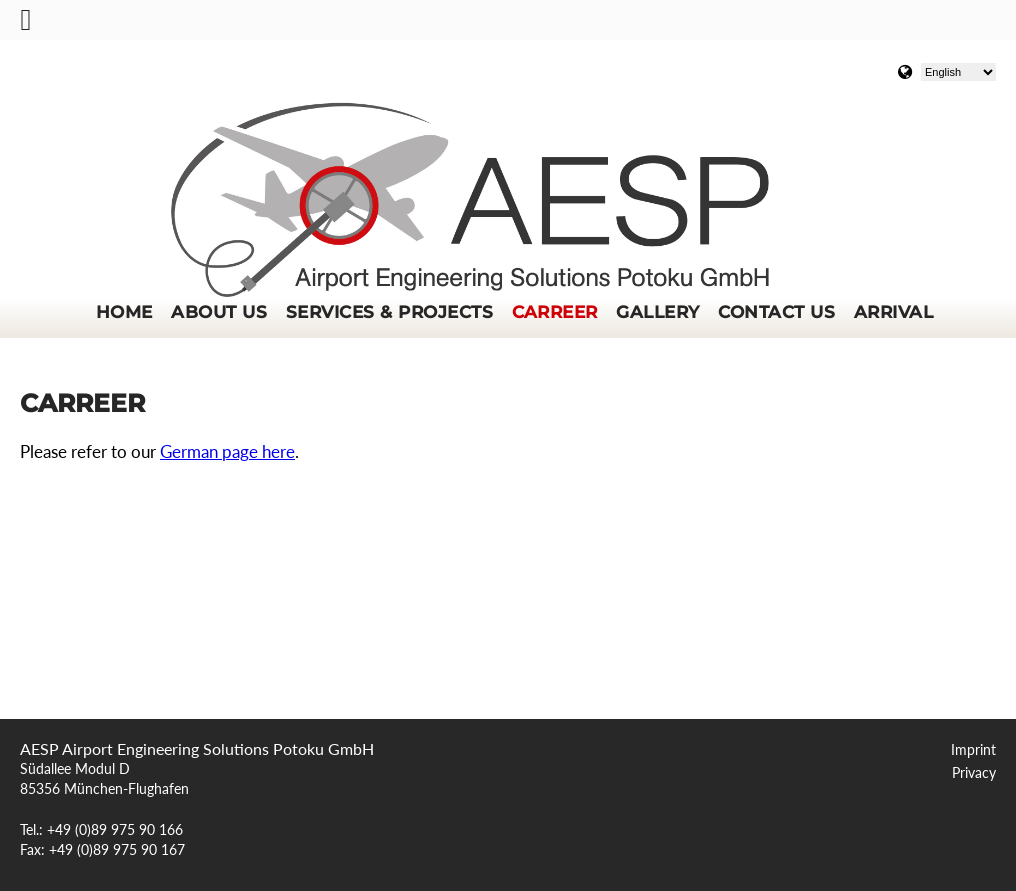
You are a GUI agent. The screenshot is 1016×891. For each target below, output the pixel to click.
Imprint (973, 750)
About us (219, 312)
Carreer (555, 312)
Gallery (657, 312)
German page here (227, 452)
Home (124, 312)
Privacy (974, 773)
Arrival (893, 312)
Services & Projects (389, 312)
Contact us (776, 312)
